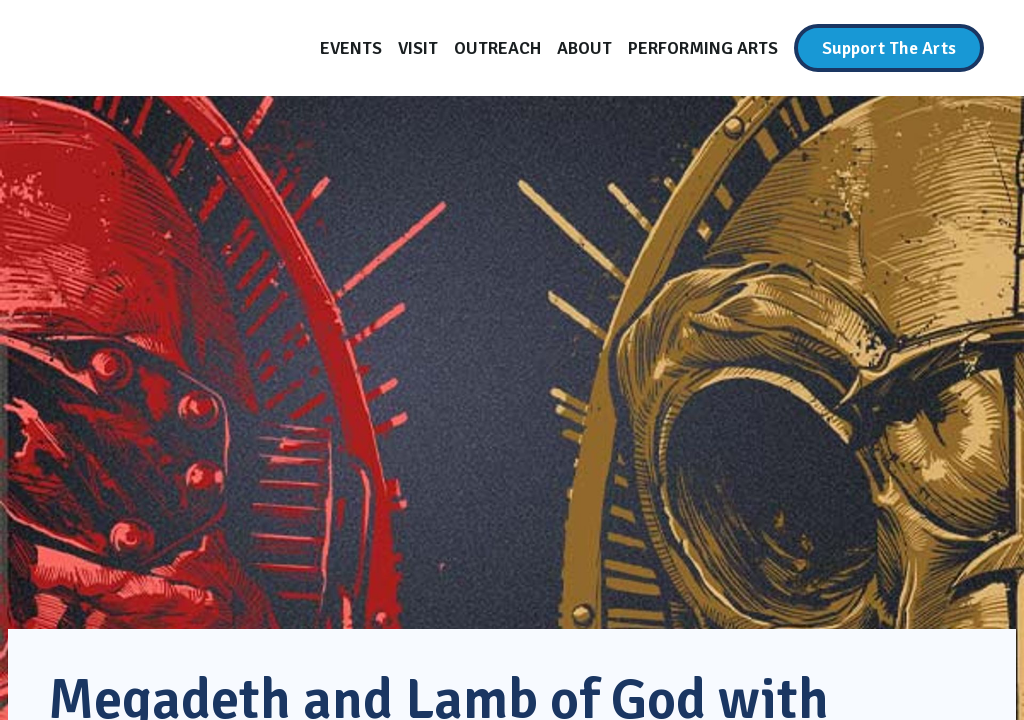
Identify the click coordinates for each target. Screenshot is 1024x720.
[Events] (351, 48)
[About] (584, 48)
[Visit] (418, 48)
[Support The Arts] (889, 48)
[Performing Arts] (703, 48)
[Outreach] (497, 48)
